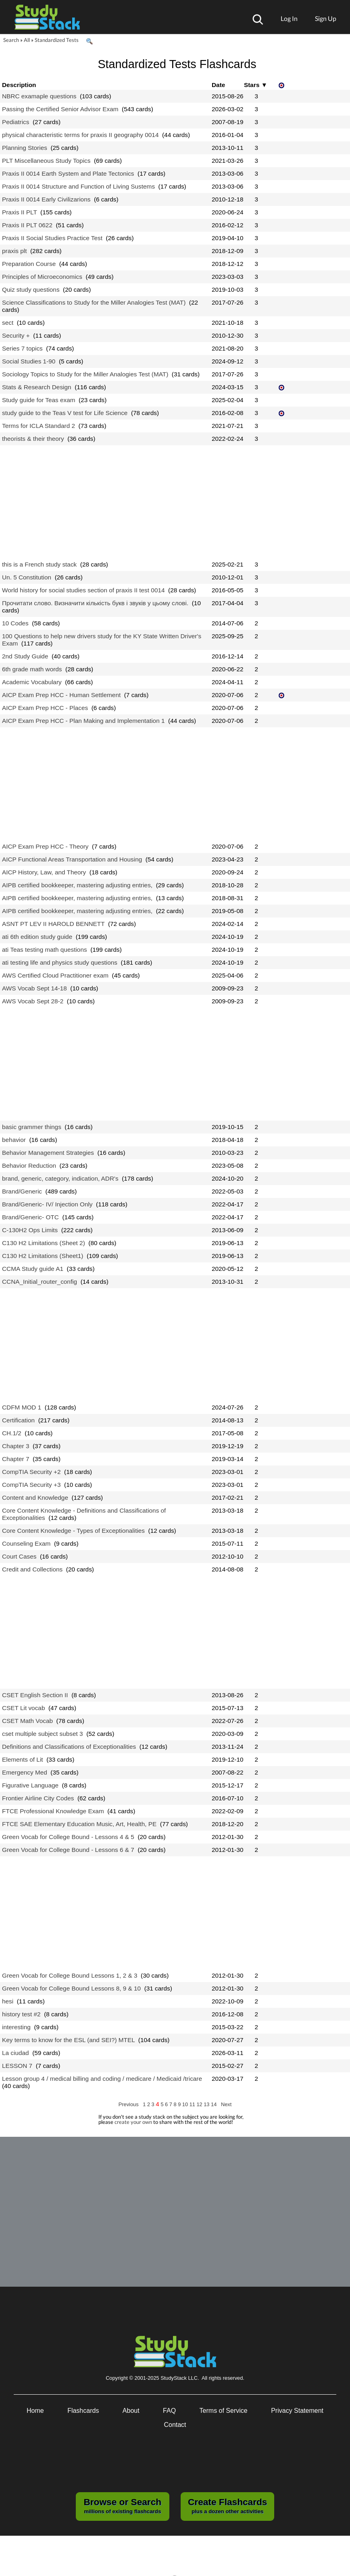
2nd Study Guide (25, 656)
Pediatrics (15, 121)
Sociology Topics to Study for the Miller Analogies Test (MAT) (85, 374)
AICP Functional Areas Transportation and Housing (72, 859)
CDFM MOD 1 (21, 1407)
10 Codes (15, 623)
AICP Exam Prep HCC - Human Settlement (61, 694)
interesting (16, 2027)
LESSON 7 (17, 2065)
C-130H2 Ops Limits (30, 1230)
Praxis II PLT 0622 (27, 225)
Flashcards (83, 2410)
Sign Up (325, 18)
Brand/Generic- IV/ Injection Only (47, 1204)
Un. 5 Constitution (26, 577)
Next (226, 2104)
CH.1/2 (11, 1433)
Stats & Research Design (36, 387)
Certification (18, 1420)
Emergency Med (24, 1772)
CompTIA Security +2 (31, 1471)
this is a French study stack (39, 564)
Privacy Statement (297, 2410)
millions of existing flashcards (122, 2505)
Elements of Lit (22, 1759)
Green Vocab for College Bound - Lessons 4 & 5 (68, 1836)
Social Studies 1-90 (28, 361)
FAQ (169, 2410)
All (27, 40)
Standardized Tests (57, 40)
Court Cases (19, 1556)
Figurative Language (30, 1785)
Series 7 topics (22, 348)
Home (35, 2410)
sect (7, 322)
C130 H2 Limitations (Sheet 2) (43, 1242)
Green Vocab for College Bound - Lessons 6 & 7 (68, 1849)
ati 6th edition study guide (37, 936)
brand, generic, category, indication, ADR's (60, 1178)
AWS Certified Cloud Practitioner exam (55, 975)
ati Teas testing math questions (44, 949)
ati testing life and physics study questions (59, 962)
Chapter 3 (15, 1446)
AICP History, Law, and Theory (44, 872)
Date (218, 84)
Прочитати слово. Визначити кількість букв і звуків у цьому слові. (95, 603)
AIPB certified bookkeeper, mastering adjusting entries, (77, 885)
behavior (14, 1139)
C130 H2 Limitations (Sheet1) (42, 1255)
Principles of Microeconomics (42, 276)
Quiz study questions (31, 289)
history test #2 (21, 2014)
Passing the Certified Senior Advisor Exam (60, 109)
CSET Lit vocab (23, 1707)
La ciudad (15, 2052)
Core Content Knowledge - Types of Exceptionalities (73, 1530)
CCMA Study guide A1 (32, 1268)
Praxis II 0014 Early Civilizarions (46, 199)
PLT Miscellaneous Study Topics (46, 160)
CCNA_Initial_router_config (39, 1281)
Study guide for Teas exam (38, 399)
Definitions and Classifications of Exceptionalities (69, 1746)
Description (19, 84)
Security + (16, 335)
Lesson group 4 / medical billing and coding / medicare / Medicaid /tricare (102, 2078)
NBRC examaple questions (39, 96)
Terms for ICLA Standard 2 (38, 425)
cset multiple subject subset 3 (42, 1733)
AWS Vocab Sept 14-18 (34, 988)
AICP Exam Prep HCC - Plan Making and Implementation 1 (83, 720)
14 (214, 2104)
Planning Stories (24, 147)
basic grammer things (31, 1126)
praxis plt (14, 250)
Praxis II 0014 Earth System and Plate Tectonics (68, 173)
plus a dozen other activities (227, 2505)
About (131, 2410)
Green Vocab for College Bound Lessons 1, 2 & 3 (70, 1975)
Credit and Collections (32, 1569)
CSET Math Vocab (27, 1720)
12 (200, 2104)
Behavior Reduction (29, 1165)
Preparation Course (29, 263)
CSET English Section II (35, 1695)
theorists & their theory (33, 438)
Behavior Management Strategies (48, 1152)
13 (207, 2104)
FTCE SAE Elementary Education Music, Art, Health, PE (79, 1823)
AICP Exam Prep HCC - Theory (45, 846)
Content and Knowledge (35, 1497)
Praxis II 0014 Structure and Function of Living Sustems (78, 186)
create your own (133, 2122)
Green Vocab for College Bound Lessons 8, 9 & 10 (71, 1988)
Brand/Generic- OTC (30, 1217)
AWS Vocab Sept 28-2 (32, 1001)
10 (186, 2104)
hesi (7, 2001)
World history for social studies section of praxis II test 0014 (83, 590)
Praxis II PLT (19, 212)
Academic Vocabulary (32, 682)
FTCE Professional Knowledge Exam (53, 1811)
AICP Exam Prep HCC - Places (45, 707)
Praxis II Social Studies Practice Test (52, 238)
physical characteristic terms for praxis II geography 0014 (80, 134)
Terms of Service (224, 2410)
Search (11, 40)
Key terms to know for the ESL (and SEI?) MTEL (68, 2039)
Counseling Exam (26, 1543)
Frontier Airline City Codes (38, 1798)
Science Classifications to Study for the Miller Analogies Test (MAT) (93, 302)
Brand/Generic (22, 1191)
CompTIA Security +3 (31, 1484)
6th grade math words (32, 669)
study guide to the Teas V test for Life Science (64, 412)
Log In (289, 18)
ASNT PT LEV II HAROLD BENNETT (53, 923)
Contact (175, 2424)
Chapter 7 (15, 1458)
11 (193, 2104)
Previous (129, 2104)
